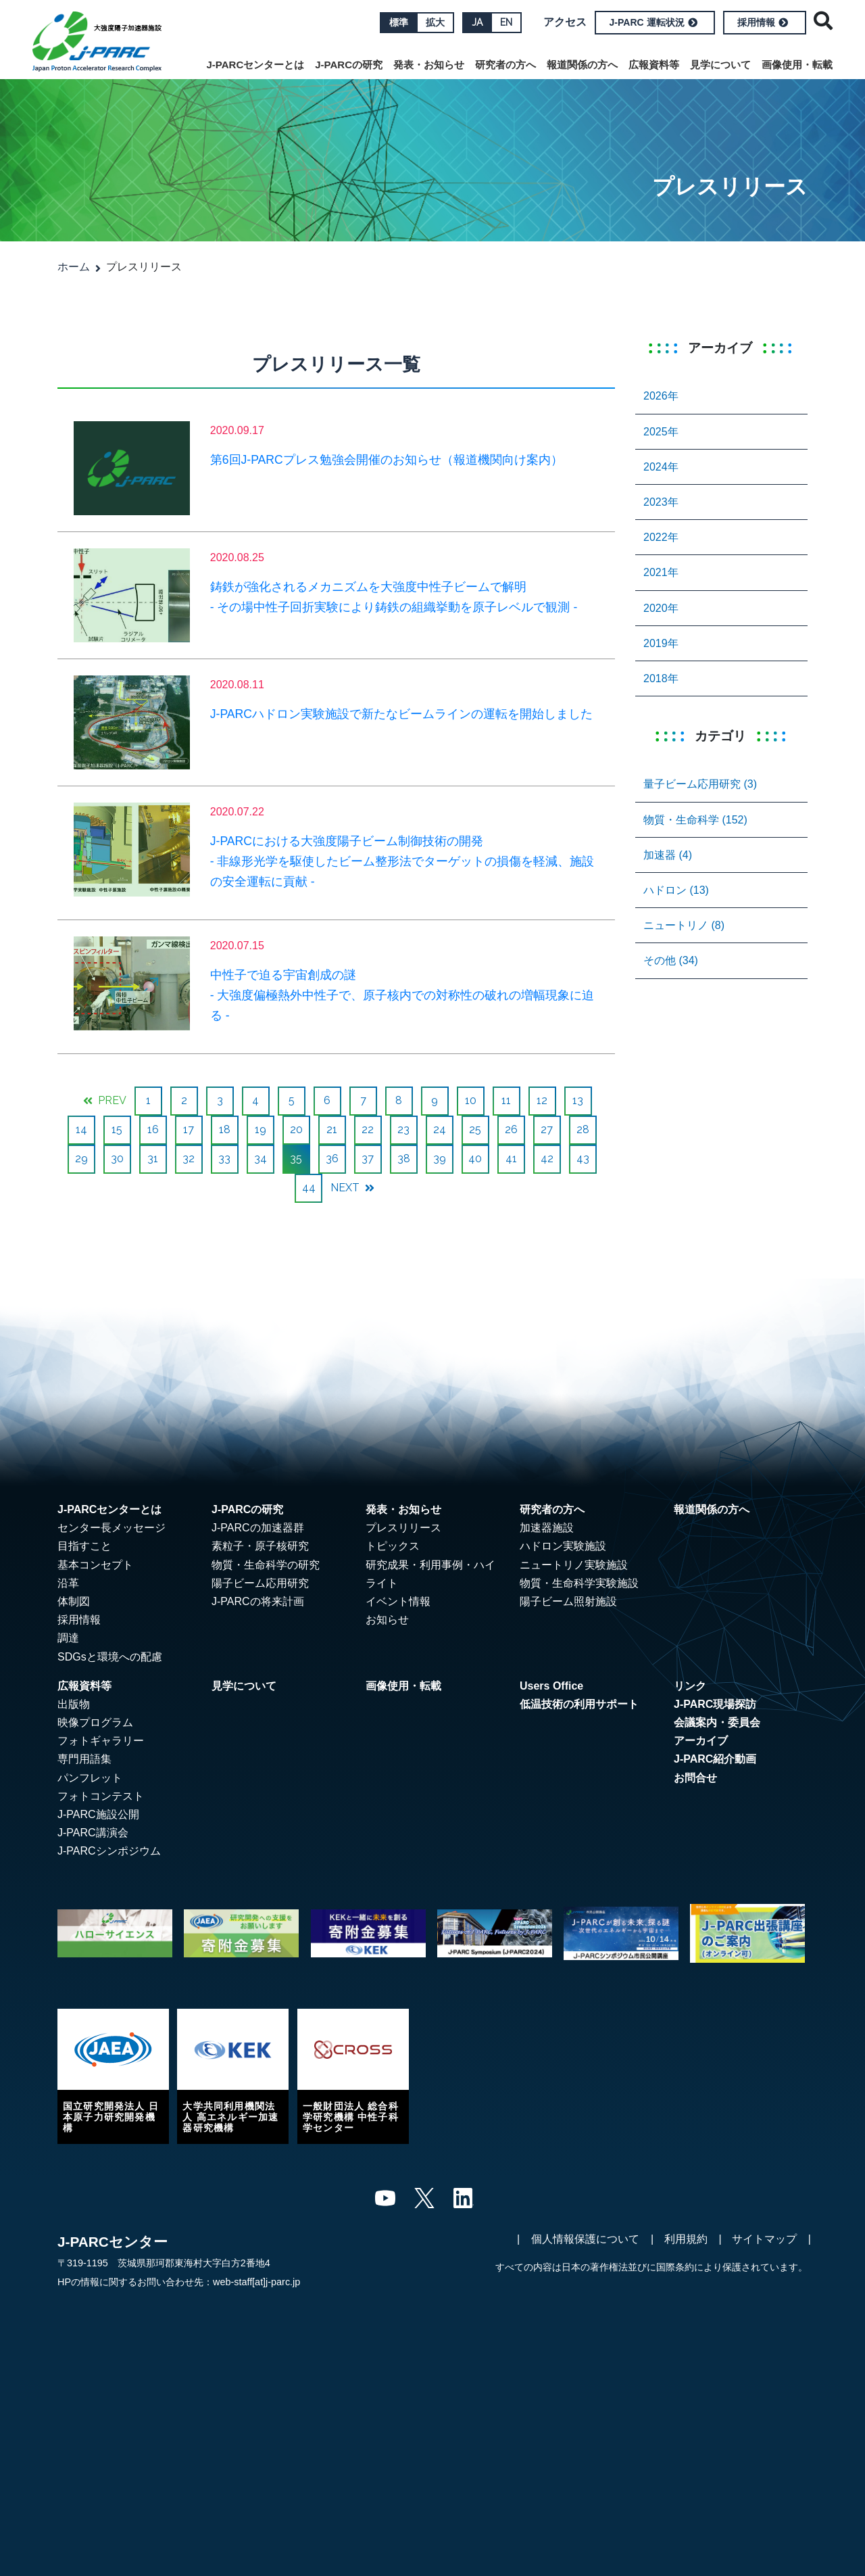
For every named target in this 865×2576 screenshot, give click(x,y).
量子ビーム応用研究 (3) (700, 784)
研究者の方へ (505, 64)
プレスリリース (403, 1527)
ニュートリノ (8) (683, 925)
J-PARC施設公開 (98, 1814)
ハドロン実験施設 (563, 1546)
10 (470, 1100)
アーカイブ (701, 1740)
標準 (398, 22)
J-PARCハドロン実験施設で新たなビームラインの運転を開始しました (401, 714)
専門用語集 (84, 1759)
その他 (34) (670, 960)
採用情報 (762, 22)
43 (582, 1158)
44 (309, 1187)
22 (368, 1129)
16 (153, 1129)
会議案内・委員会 (717, 1722)
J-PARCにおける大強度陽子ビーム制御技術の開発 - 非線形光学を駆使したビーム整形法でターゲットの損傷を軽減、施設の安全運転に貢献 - (402, 861)
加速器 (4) (667, 855)
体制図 (73, 1601)
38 (403, 1158)
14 (81, 1129)
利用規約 (686, 2239)
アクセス (565, 22)
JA (477, 22)
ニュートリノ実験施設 (574, 1565)
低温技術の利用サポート (579, 1704)
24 (439, 1129)
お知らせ (387, 1619)
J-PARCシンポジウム (109, 1851)
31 (152, 1158)
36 (332, 1158)
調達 (68, 1638)
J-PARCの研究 (348, 64)
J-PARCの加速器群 (258, 1527)
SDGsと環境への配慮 (109, 1657)
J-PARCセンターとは (256, 64)
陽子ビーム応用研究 (260, 1583)
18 (224, 1129)
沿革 (68, 1583)
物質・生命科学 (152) (695, 820)
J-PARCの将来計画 (258, 1601)
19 (260, 1129)
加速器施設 (547, 1527)
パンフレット (89, 1778)
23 (403, 1129)
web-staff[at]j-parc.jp (256, 2281)
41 (511, 1158)
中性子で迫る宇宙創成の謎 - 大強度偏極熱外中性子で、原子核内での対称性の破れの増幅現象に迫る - (402, 995)
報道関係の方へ (582, 64)
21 (331, 1129)
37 (368, 1158)
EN (506, 22)
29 (81, 1158)
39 (439, 1158)
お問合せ (695, 1778)
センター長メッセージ (111, 1527)
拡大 (435, 22)
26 (511, 1129)
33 (224, 1158)
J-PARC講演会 (92, 1832)
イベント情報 (398, 1601)
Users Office (551, 1686)
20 (296, 1129)
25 (475, 1129)
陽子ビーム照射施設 (568, 1601)
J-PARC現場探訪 (715, 1704)
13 (577, 1100)
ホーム (73, 266)
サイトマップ (764, 2239)
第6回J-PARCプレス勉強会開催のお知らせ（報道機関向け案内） (386, 460)
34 (260, 1158)
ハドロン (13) (676, 890)
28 (582, 1129)
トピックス (393, 1546)
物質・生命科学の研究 (266, 1565)
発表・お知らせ (428, 64)
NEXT (352, 1187)
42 (547, 1158)
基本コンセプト (95, 1565)
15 (117, 1129)
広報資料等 (653, 64)
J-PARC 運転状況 (653, 22)
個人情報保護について (585, 2239)
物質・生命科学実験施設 (579, 1583)
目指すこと (84, 1546)
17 (188, 1129)
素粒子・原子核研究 (260, 1546)
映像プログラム (95, 1722)
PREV (104, 1100)
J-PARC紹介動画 (715, 1759)
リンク (690, 1686)
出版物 (73, 1704)
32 (188, 1158)
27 (547, 1129)
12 (542, 1100)
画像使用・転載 (797, 64)
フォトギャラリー (100, 1740)
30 (117, 1158)
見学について (720, 64)
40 (475, 1158)
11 (506, 1100)
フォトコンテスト (100, 1796)
